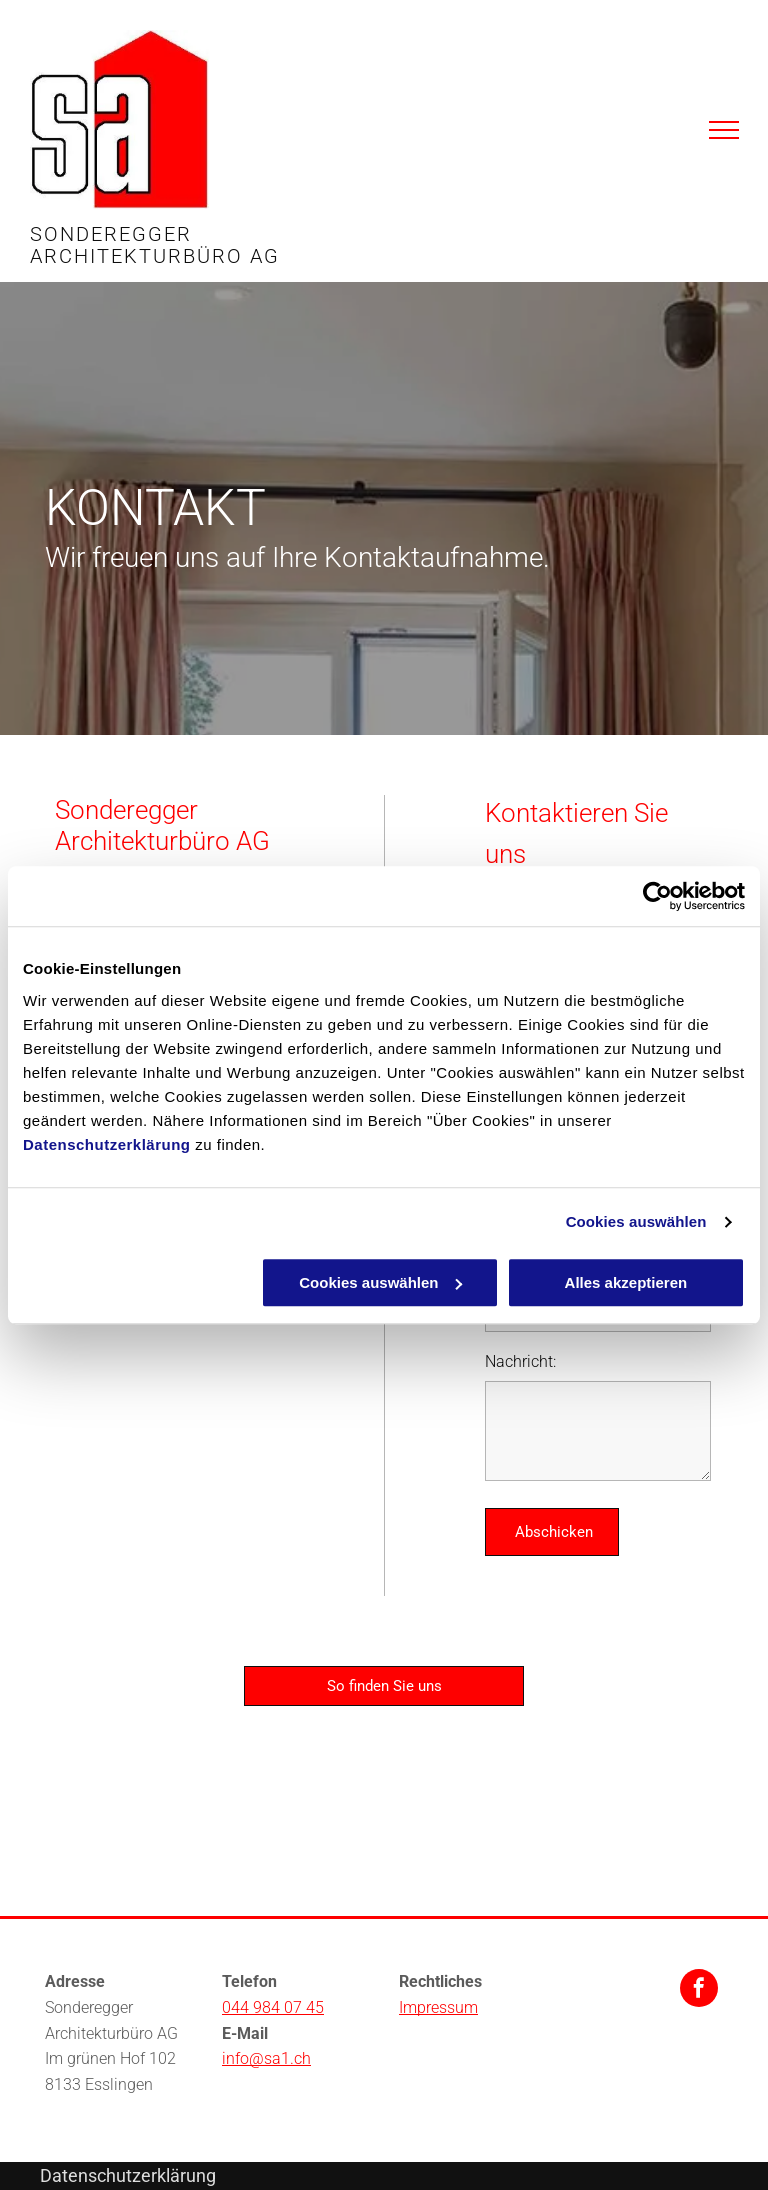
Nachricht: (520, 1361)
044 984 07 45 (273, 2007)
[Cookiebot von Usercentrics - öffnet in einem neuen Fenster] (657, 896)
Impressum (438, 2007)
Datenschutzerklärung (107, 1144)
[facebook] (699, 1990)
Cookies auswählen (636, 1221)
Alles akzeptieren (626, 1282)
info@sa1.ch (266, 2058)
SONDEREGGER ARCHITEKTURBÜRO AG (155, 245)
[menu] (724, 130)
